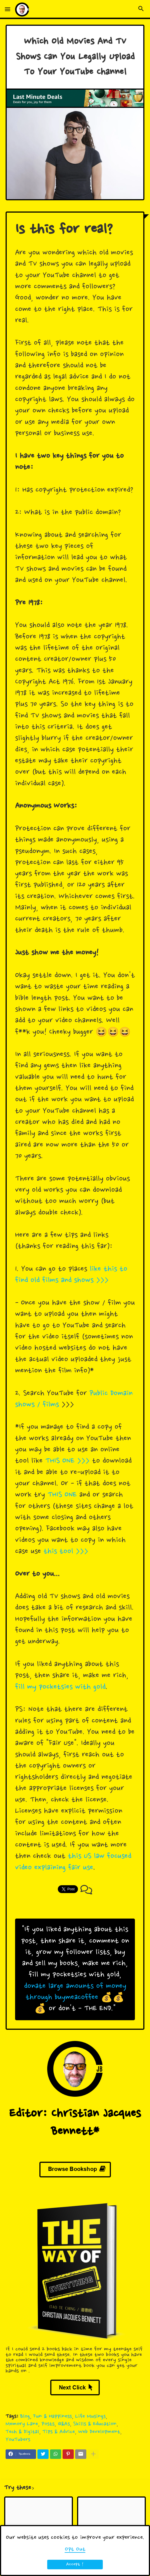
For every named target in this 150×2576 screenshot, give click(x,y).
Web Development (99, 2431)
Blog (25, 2416)
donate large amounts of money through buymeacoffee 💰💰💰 (75, 1998)
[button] (7, 9)
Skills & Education (94, 2424)
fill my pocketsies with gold (60, 1687)
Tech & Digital (22, 2431)
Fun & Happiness (52, 2416)
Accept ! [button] (75, 2564)
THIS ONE (62, 1495)
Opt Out (75, 2549)
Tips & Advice (58, 2431)
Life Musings (90, 2416)
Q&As (64, 2424)
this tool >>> (66, 1551)
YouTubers (18, 2439)
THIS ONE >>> (67, 1461)
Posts (47, 2424)
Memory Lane (22, 2424)
